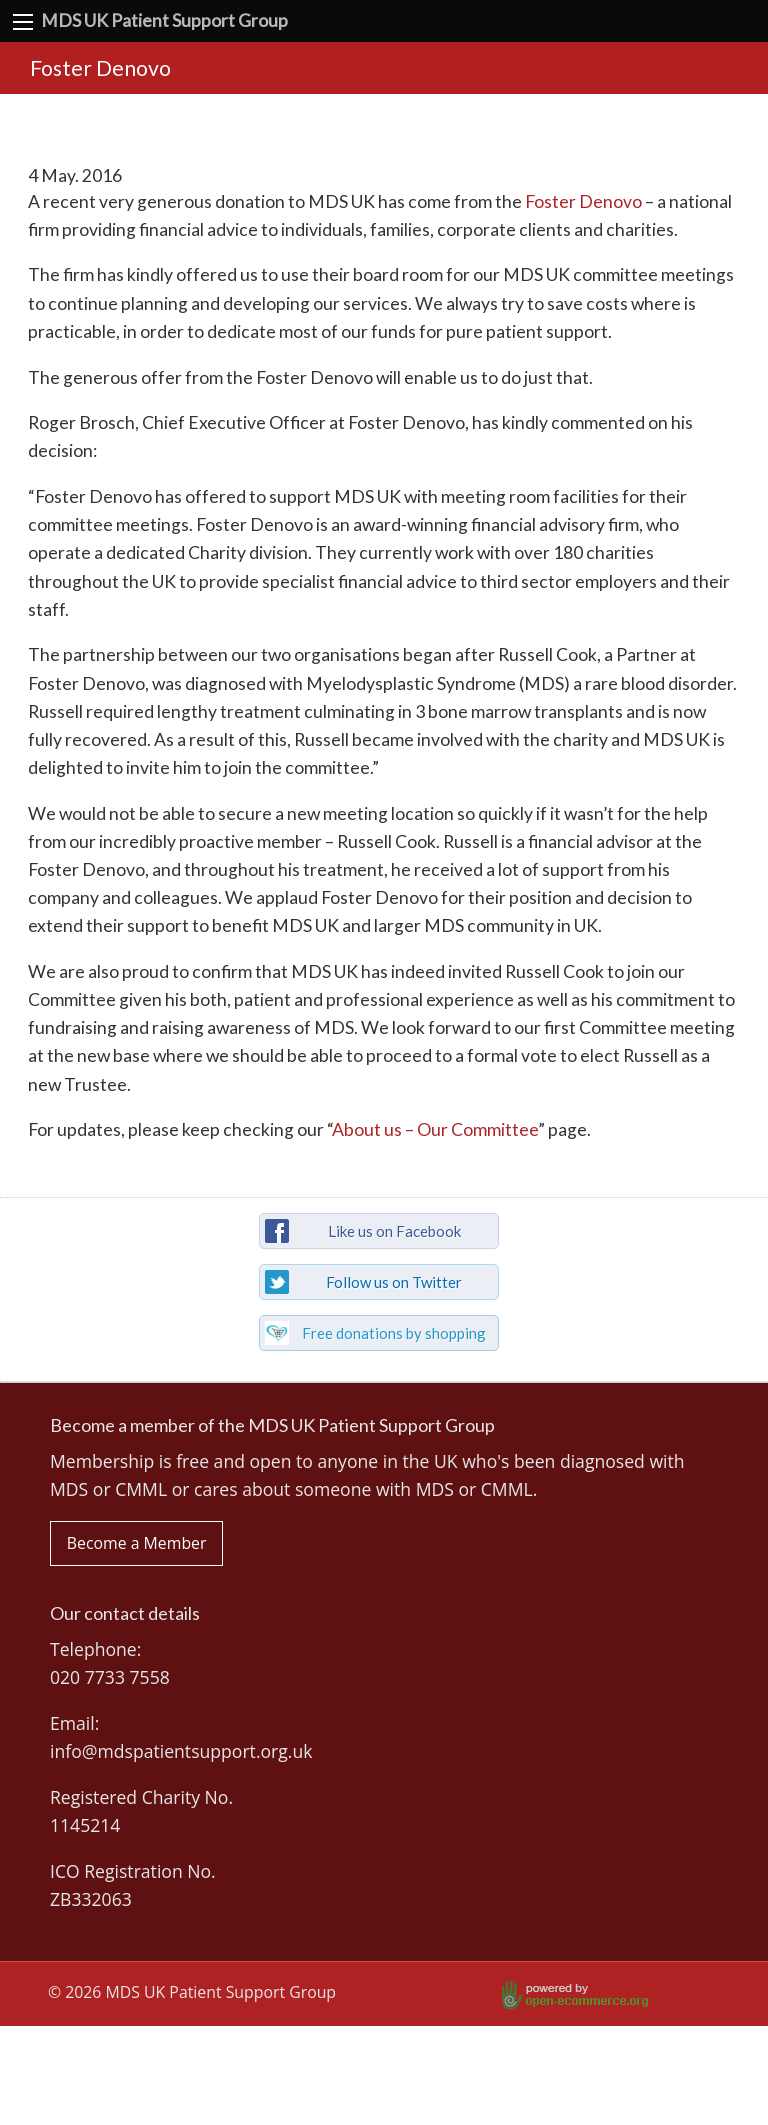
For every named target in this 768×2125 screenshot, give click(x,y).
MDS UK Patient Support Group (164, 20)
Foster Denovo (583, 201)
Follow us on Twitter (394, 1282)
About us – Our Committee (435, 1129)
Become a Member (137, 1543)
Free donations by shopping (394, 1333)
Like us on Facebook (394, 1231)
